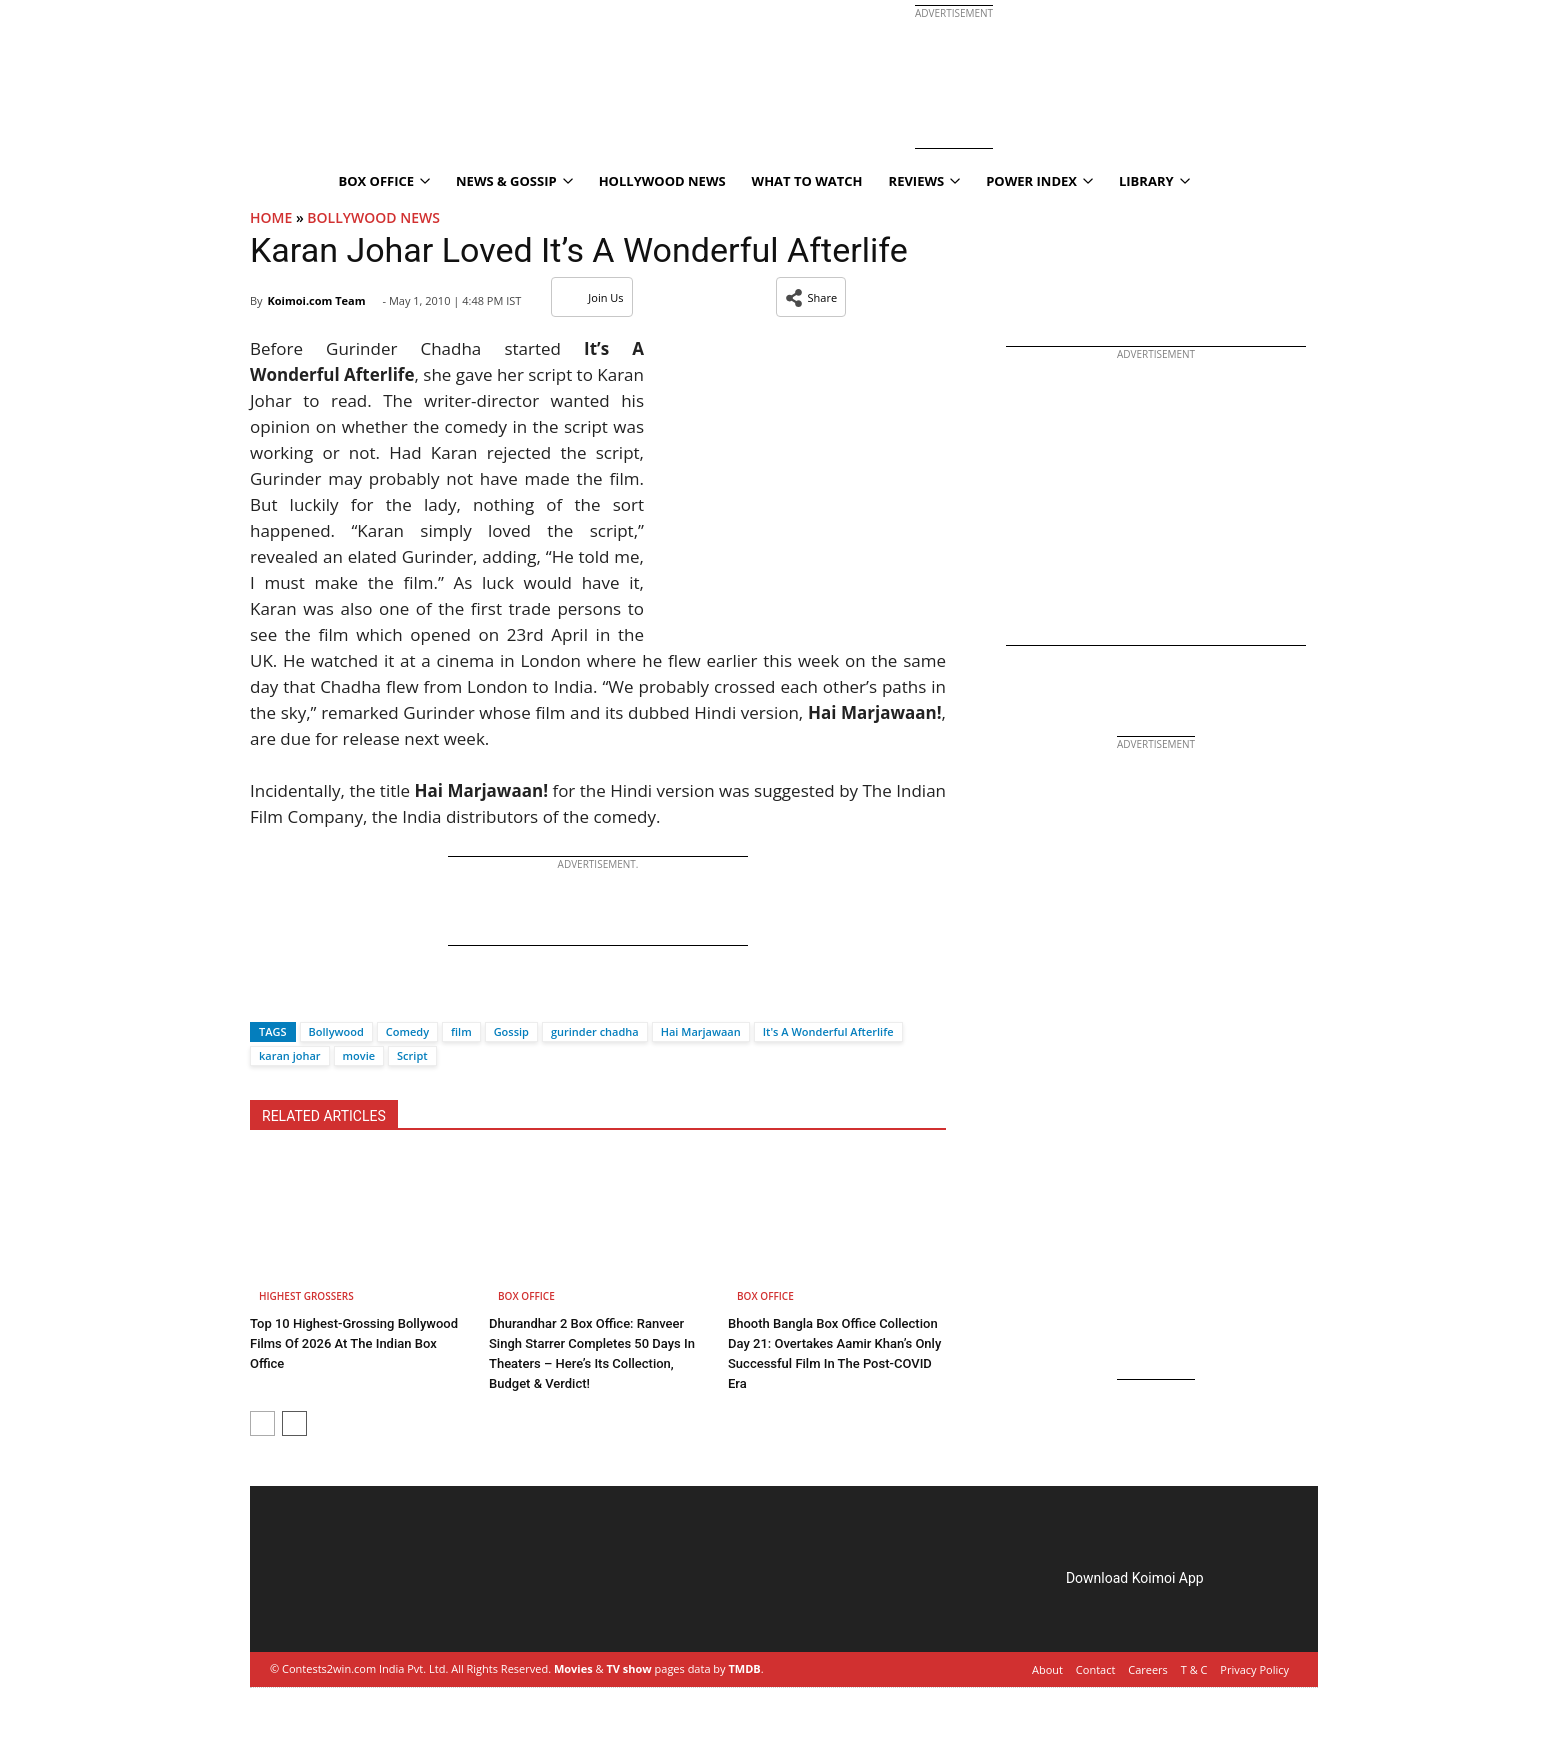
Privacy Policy (1254, 1669)
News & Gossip (514, 181)
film (461, 1031)
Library (1154, 181)
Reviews (925, 181)
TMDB (744, 1668)
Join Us (591, 297)
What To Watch (807, 181)
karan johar (290, 1055)
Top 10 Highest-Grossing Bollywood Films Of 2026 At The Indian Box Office (354, 1343)
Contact (1096, 1669)
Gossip (511, 1031)
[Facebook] (265, 996)
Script (412, 1055)
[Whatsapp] (332, 996)
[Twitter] (299, 996)
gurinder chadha (595, 1031)
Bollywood (336, 1031)
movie (359, 1055)
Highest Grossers (306, 1296)
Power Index (1039, 181)
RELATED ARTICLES (324, 1116)
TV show (628, 1668)
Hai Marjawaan (701, 1031)
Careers (1148, 1669)
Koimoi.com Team (316, 300)
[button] (811, 297)
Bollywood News (373, 217)
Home (271, 217)
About (1047, 1669)
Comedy (407, 1031)
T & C (1194, 1669)
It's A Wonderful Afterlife (828, 1031)
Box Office (384, 181)
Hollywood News (662, 181)
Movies (573, 1668)
